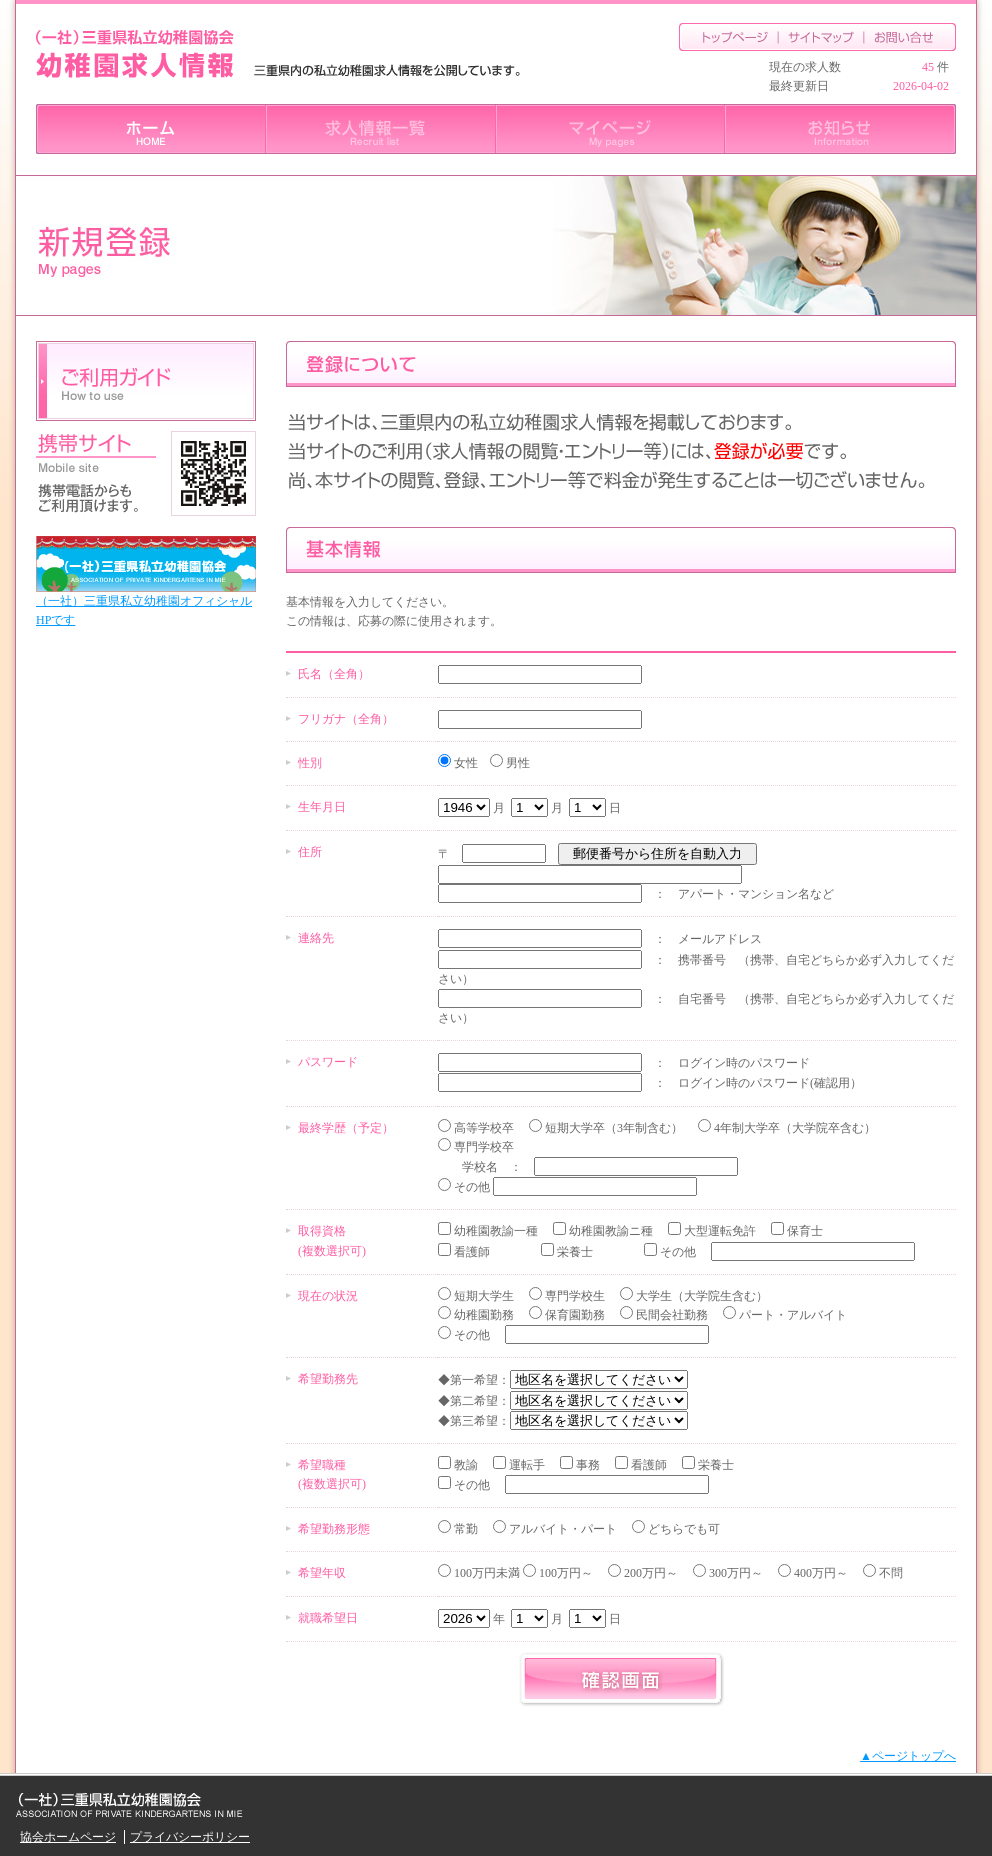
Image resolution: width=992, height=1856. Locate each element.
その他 (470, 1187)
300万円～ (734, 1573)
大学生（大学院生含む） (700, 1296)
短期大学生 (482, 1296)
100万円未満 (677, 1573)
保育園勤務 (573, 1315)
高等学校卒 (482, 1128)
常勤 (464, 1529)
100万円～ (564, 1573)
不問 (889, 1573)
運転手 (525, 1465)
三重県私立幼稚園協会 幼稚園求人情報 (135, 54)
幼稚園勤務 (482, 1315)
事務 (586, 1465)
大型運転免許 (718, 1231)
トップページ (729, 37)
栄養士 (573, 1252)
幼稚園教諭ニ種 (609, 1231)
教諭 (464, 1465)
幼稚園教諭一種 (494, 1231)
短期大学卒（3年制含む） (612, 1128)
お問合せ (910, 37)
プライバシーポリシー (190, 1837)
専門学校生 (573, 1296)
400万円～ (819, 1573)
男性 (516, 763)
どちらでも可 (682, 1529)
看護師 (470, 1252)
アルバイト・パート (561, 1529)
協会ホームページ (68, 1837)
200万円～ (649, 1573)
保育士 (803, 1231)
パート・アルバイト (791, 1315)
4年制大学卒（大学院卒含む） (793, 1128)
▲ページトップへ (908, 1756)
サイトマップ (822, 37)
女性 (464, 763)
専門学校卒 (482, 1147)
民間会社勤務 (670, 1315)
